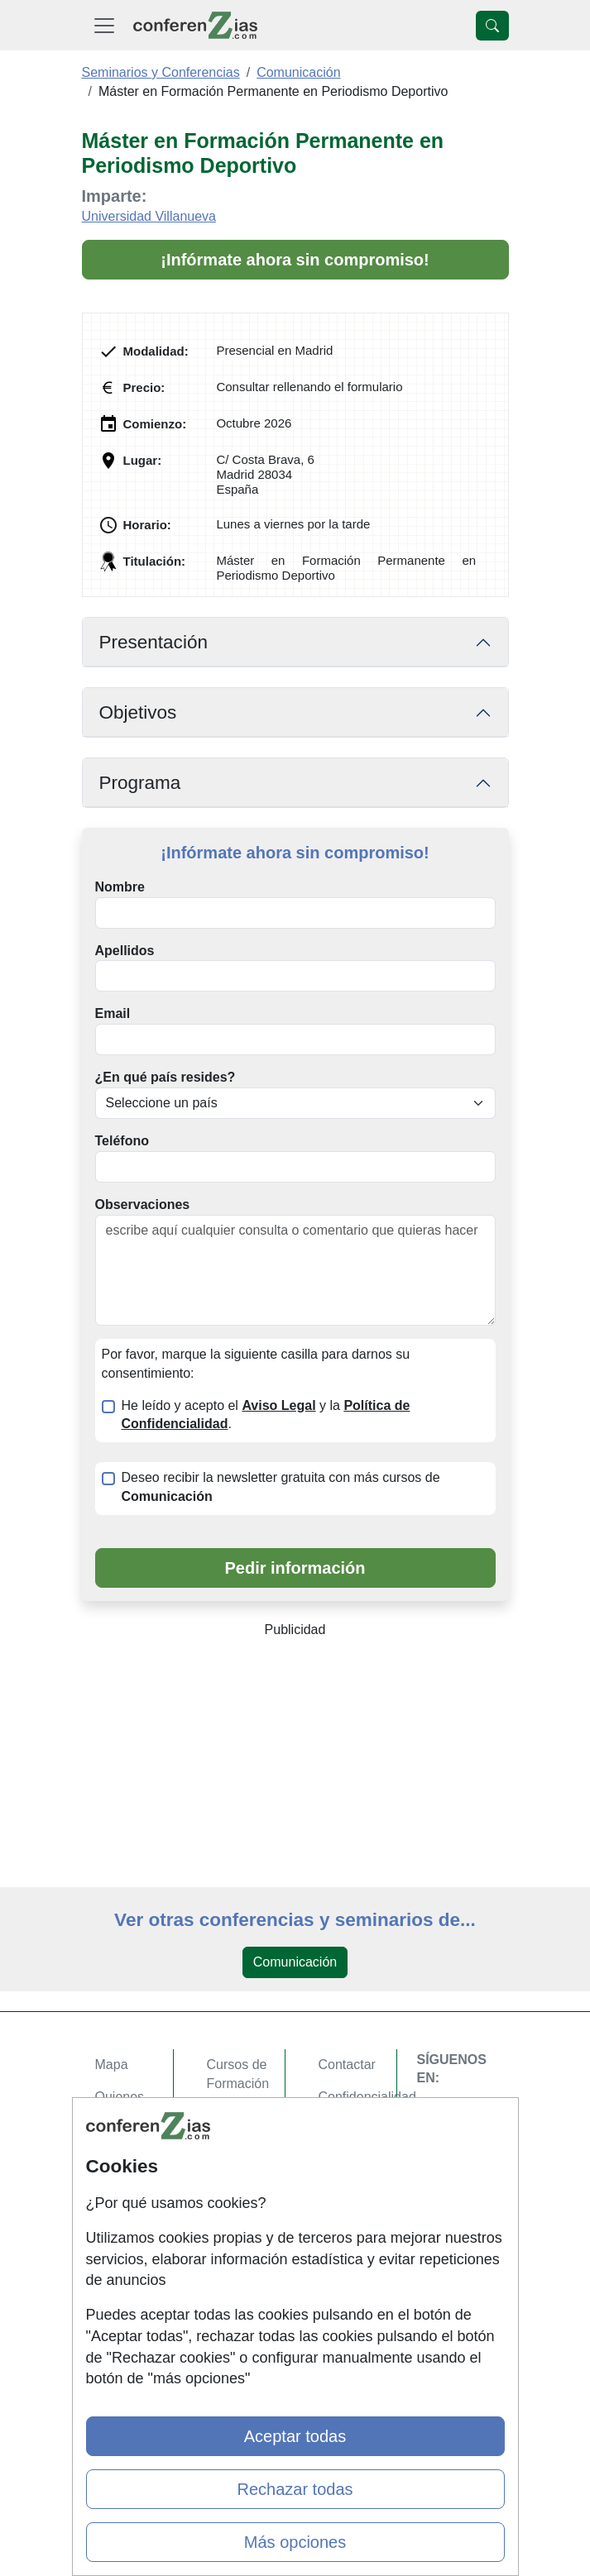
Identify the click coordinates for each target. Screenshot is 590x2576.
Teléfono (122, 1141)
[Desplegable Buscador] (492, 26)
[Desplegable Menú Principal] (104, 25)
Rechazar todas (295, 2489)
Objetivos (138, 712)
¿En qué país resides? (165, 1077)
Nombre (120, 887)
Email (113, 1013)
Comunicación (295, 1962)
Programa (140, 782)
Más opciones (295, 2542)
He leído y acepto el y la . (266, 1414)
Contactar (347, 2064)
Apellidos (125, 951)
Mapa (111, 2064)
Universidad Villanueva (149, 216)
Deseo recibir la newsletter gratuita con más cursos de (281, 1486)
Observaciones (142, 1204)
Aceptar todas (295, 2436)
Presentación (153, 642)
